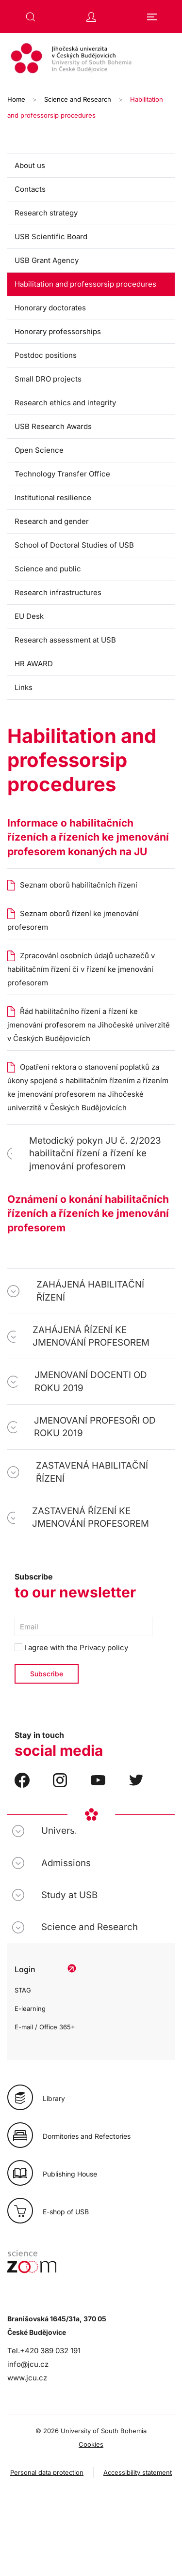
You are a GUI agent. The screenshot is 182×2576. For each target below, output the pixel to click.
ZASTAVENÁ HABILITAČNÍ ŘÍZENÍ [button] (92, 1472)
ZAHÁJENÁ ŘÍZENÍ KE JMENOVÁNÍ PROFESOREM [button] (91, 1336)
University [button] (63, 1830)
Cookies (91, 2444)
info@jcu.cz (28, 2364)
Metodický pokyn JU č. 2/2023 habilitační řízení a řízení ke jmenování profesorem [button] (95, 1153)
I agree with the (71, 1647)
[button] (30, 17)
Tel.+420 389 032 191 (44, 2350)
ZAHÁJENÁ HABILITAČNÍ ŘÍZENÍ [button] (90, 1291)
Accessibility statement (137, 2472)
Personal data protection (46, 2472)
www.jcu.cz (27, 2377)
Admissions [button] (66, 1863)
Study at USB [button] (69, 1895)
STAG (23, 1990)
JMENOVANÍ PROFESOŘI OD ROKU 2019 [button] (95, 1427)
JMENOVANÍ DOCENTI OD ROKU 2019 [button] (90, 1381)
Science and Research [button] (89, 1926)
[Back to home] (91, 59)
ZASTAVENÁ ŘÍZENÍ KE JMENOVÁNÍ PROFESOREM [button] (90, 1517)
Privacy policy (104, 1647)
